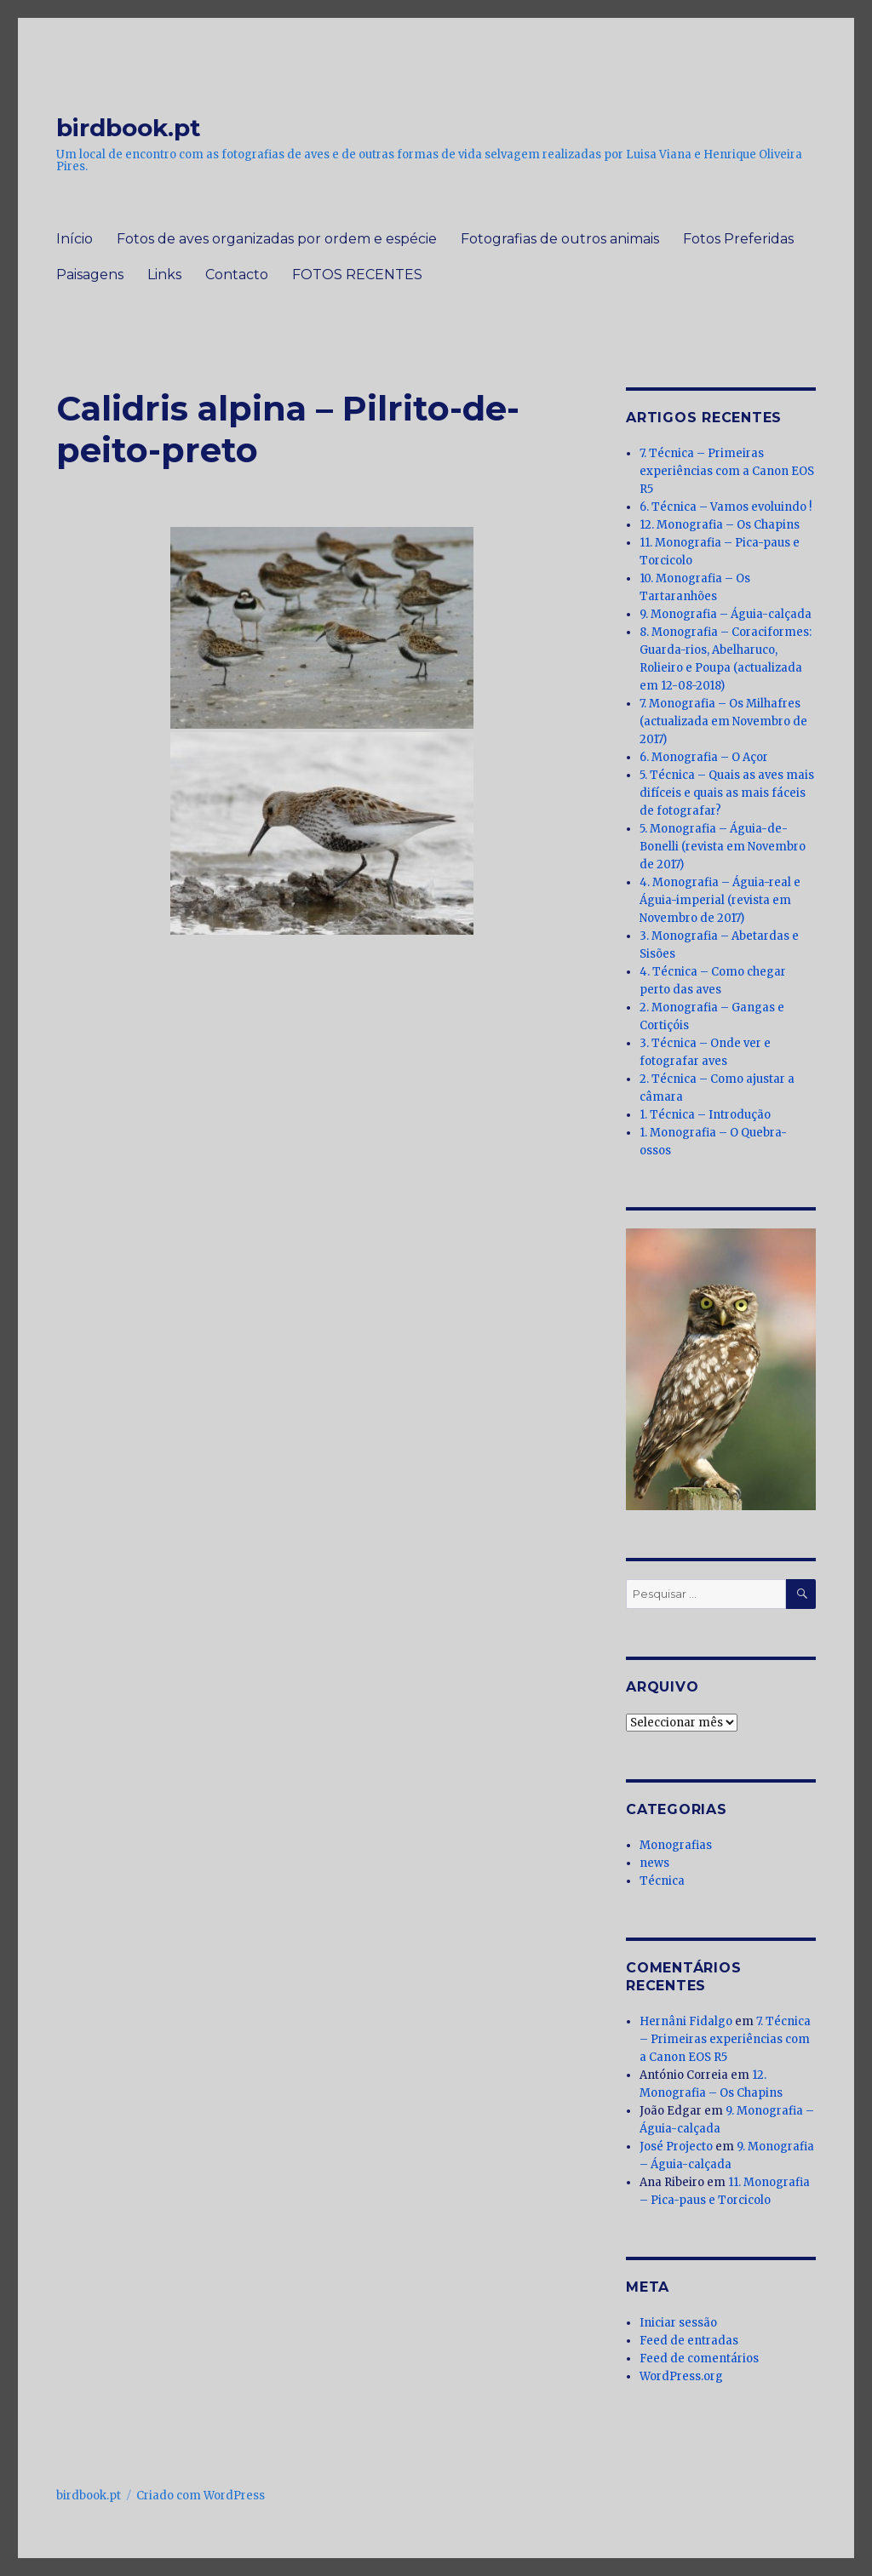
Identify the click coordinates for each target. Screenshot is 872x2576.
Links (164, 274)
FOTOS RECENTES (357, 274)
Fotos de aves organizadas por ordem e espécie (277, 239)
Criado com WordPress (200, 2495)
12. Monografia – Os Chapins (720, 525)
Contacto (236, 274)
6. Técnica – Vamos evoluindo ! (726, 507)
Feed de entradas (689, 2340)
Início (74, 239)
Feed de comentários (699, 2358)
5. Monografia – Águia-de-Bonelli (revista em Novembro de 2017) (723, 846)
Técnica (662, 1881)
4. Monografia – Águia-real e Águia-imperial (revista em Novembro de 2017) (720, 900)
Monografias (676, 1845)
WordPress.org (681, 2376)
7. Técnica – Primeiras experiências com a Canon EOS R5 (727, 471)
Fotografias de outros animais (560, 239)
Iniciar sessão (678, 2323)
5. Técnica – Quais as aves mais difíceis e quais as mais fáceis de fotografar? (727, 793)
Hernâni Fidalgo (686, 2021)
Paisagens (89, 274)
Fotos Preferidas (738, 239)
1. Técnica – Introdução (705, 1115)
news (654, 1863)
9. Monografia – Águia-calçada (726, 614)
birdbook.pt (128, 127)
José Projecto (676, 2146)
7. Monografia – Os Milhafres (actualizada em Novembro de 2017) (723, 721)
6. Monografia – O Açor (704, 757)
